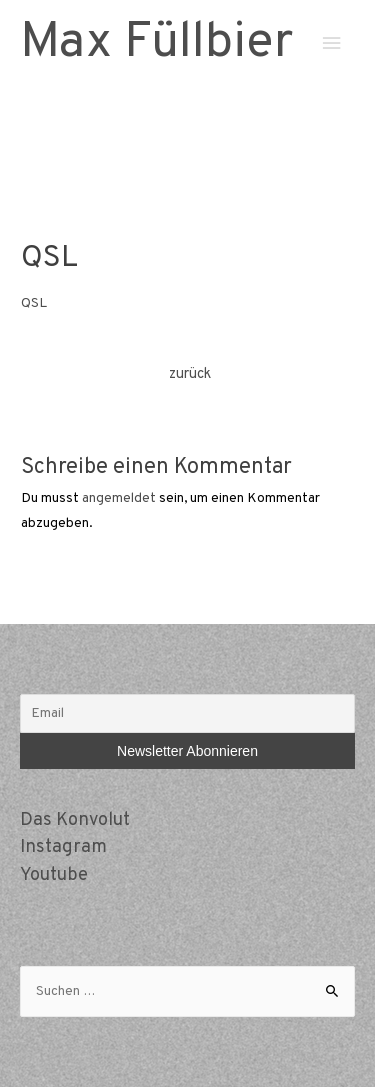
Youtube (54, 875)
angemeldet (119, 498)
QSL (34, 303)
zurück (190, 374)
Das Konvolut (75, 820)
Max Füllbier (156, 43)
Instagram (63, 847)
